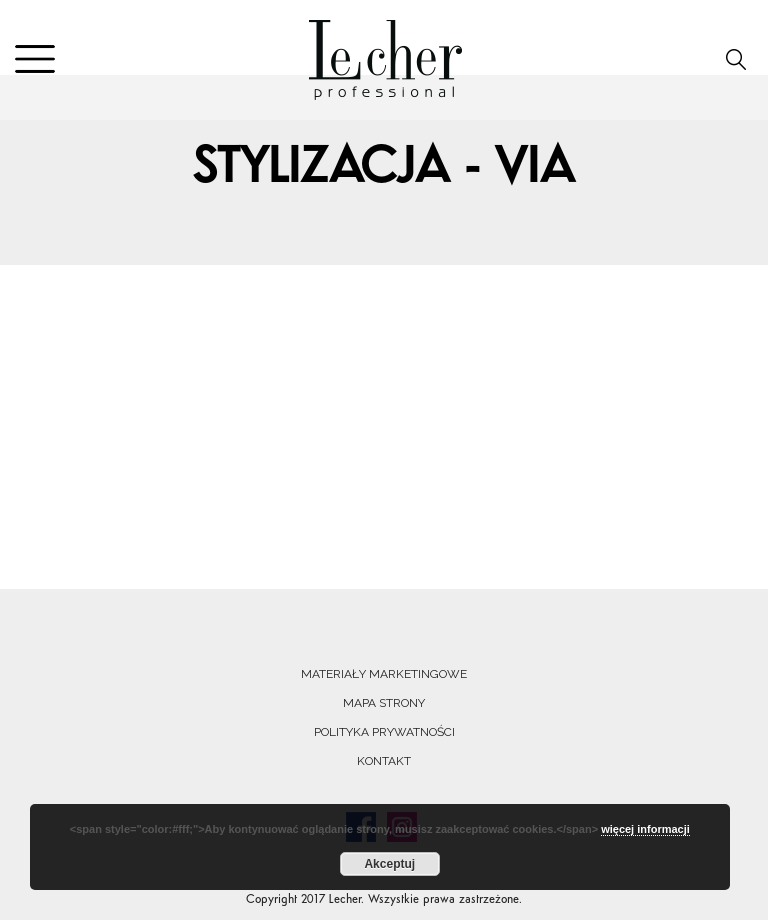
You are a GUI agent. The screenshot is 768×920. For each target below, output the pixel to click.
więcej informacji (645, 829)
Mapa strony (384, 703)
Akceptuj (389, 864)
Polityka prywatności (384, 732)
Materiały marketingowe (384, 674)
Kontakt (384, 761)
